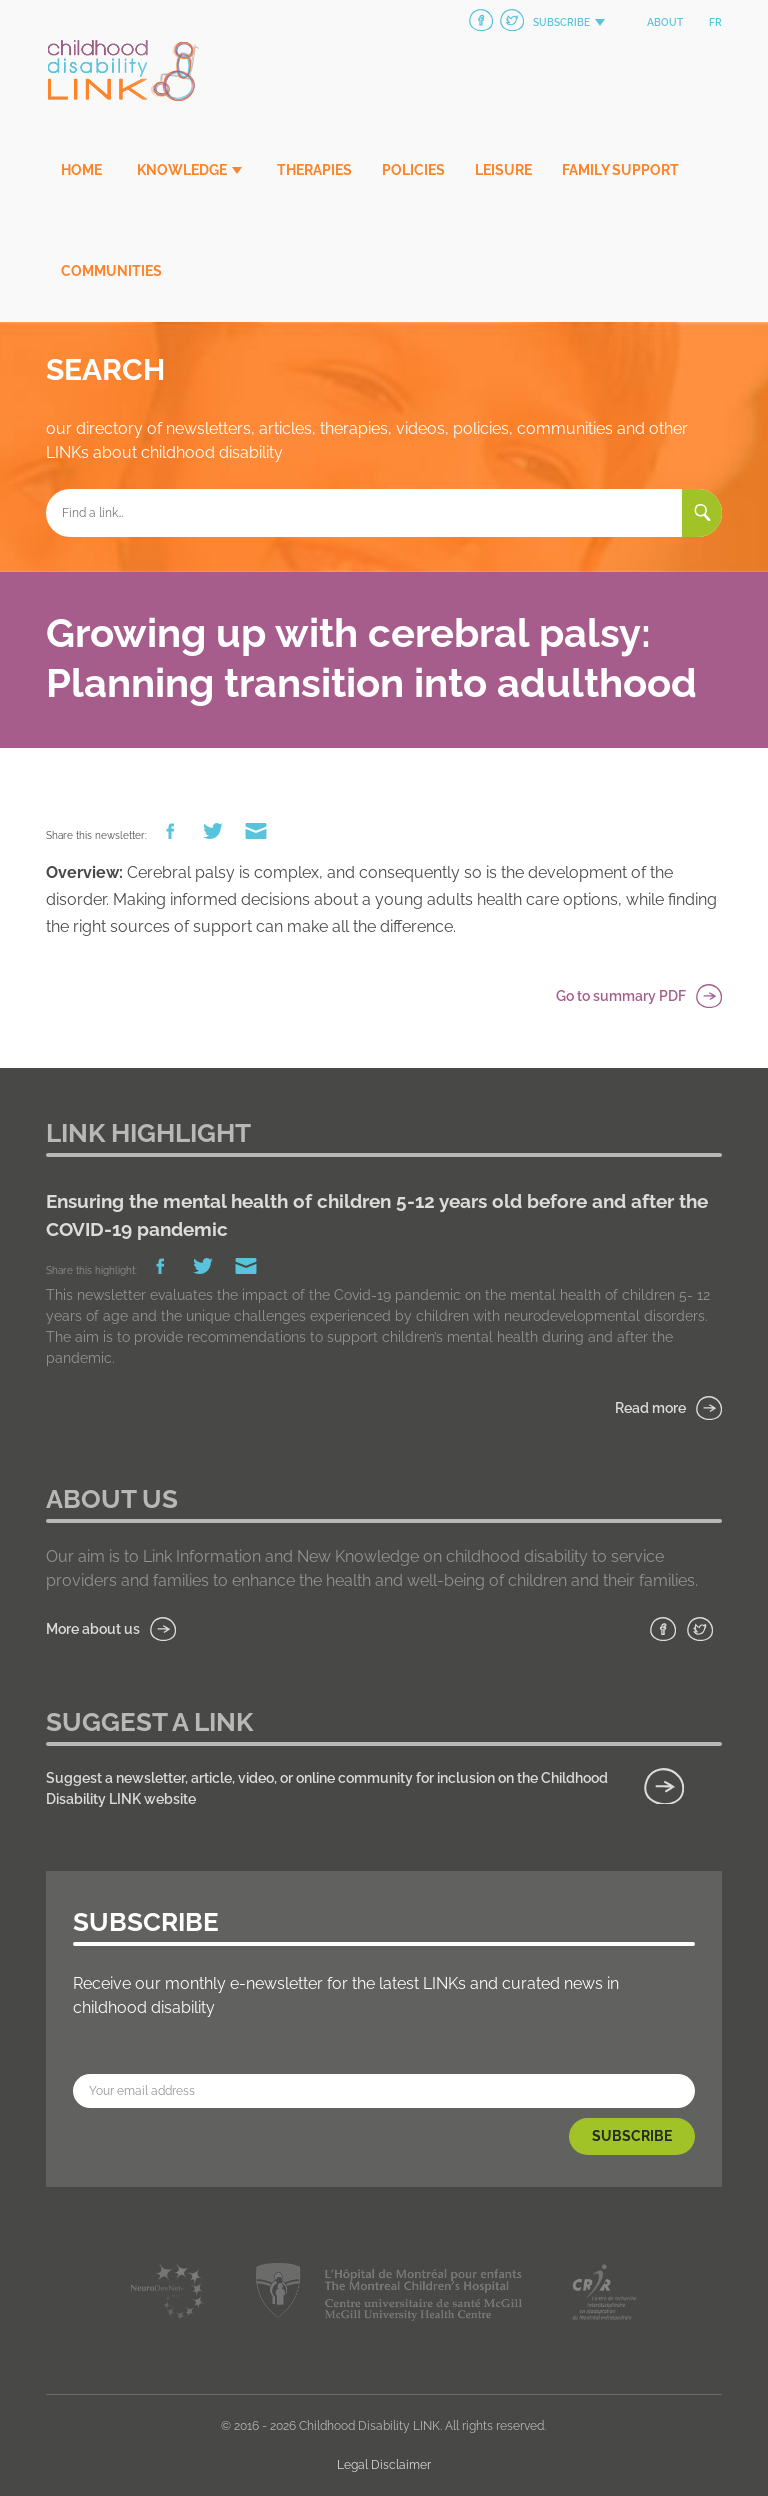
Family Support (620, 170)
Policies (413, 170)
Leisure (503, 170)
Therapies (314, 170)
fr (715, 22)
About (665, 22)
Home (81, 170)
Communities (111, 271)
